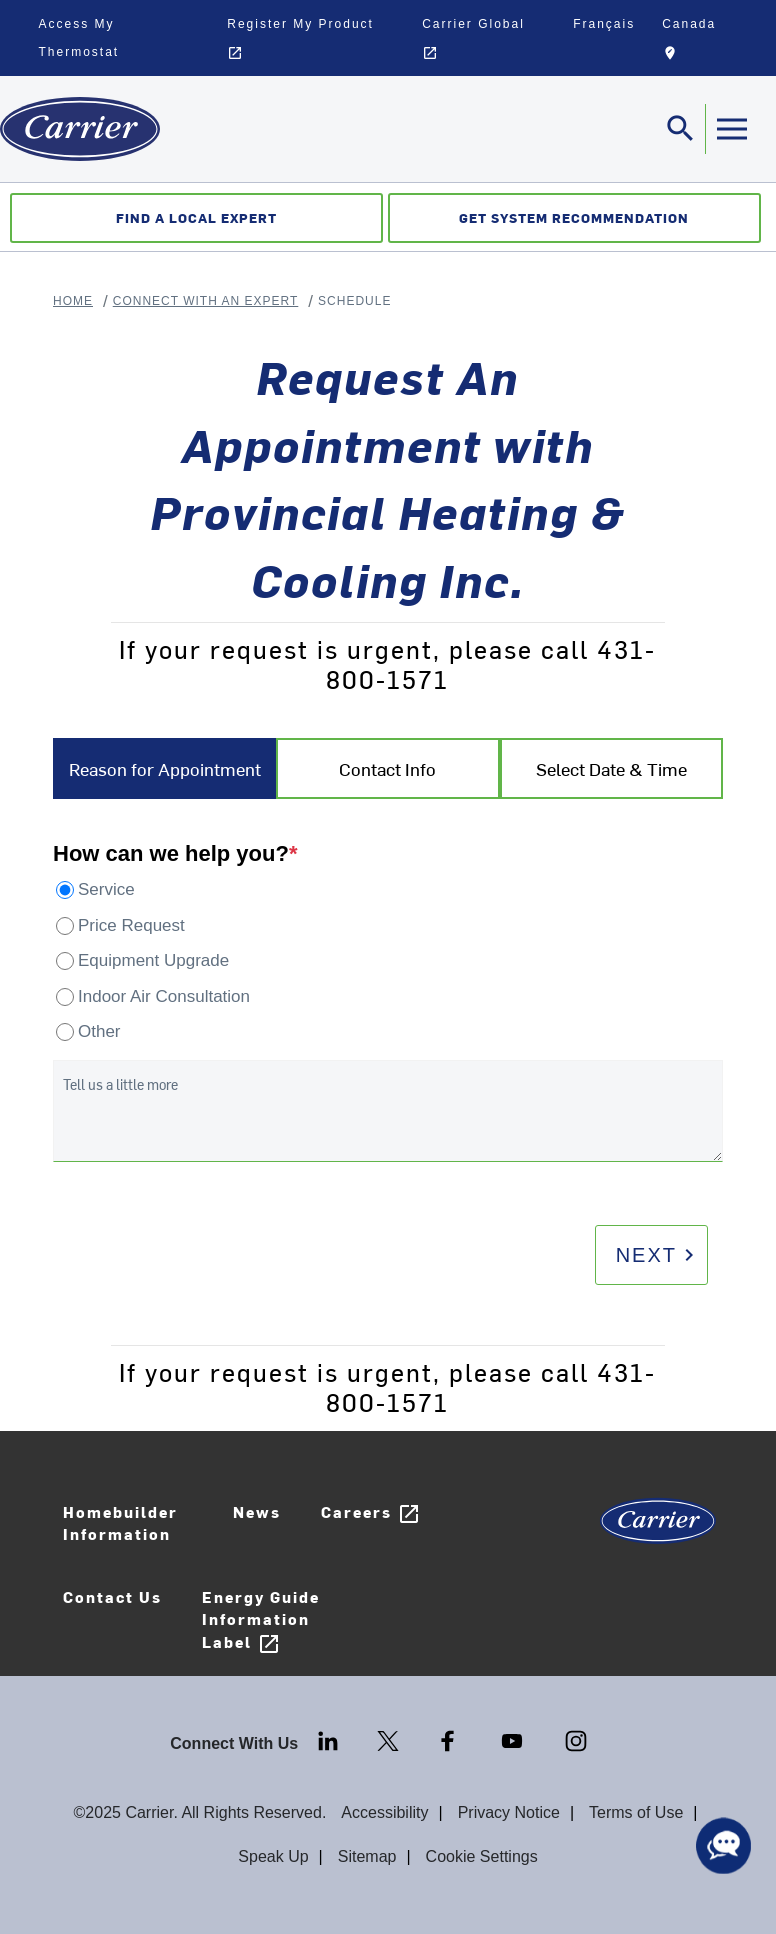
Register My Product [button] (300, 39)
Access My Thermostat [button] (79, 38)
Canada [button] (704, 42)
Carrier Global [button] (473, 39)
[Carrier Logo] (658, 1527)
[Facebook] (450, 1739)
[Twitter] (390, 1739)
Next (658, 1255)
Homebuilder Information (120, 1523)
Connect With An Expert (206, 301)
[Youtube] (514, 1739)
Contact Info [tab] (387, 768)
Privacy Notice (509, 1812)
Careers (371, 1513)
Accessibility (384, 1812)
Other (99, 1031)
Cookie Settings (482, 1856)
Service (106, 889)
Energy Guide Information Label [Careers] (261, 1621)
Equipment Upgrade (153, 960)
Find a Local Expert (196, 217)
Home (73, 301)
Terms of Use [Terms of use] (636, 1812)
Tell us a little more (120, 1084)
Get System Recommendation (574, 217)
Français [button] (604, 24)
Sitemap (367, 1856)
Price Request (131, 925)
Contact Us (112, 1596)
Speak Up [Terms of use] (273, 1856)
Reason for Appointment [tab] (165, 768)
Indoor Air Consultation (164, 996)
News (257, 1511)
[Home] (80, 129)
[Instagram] (576, 1739)
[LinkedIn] (330, 1739)
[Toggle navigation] (681, 129)
